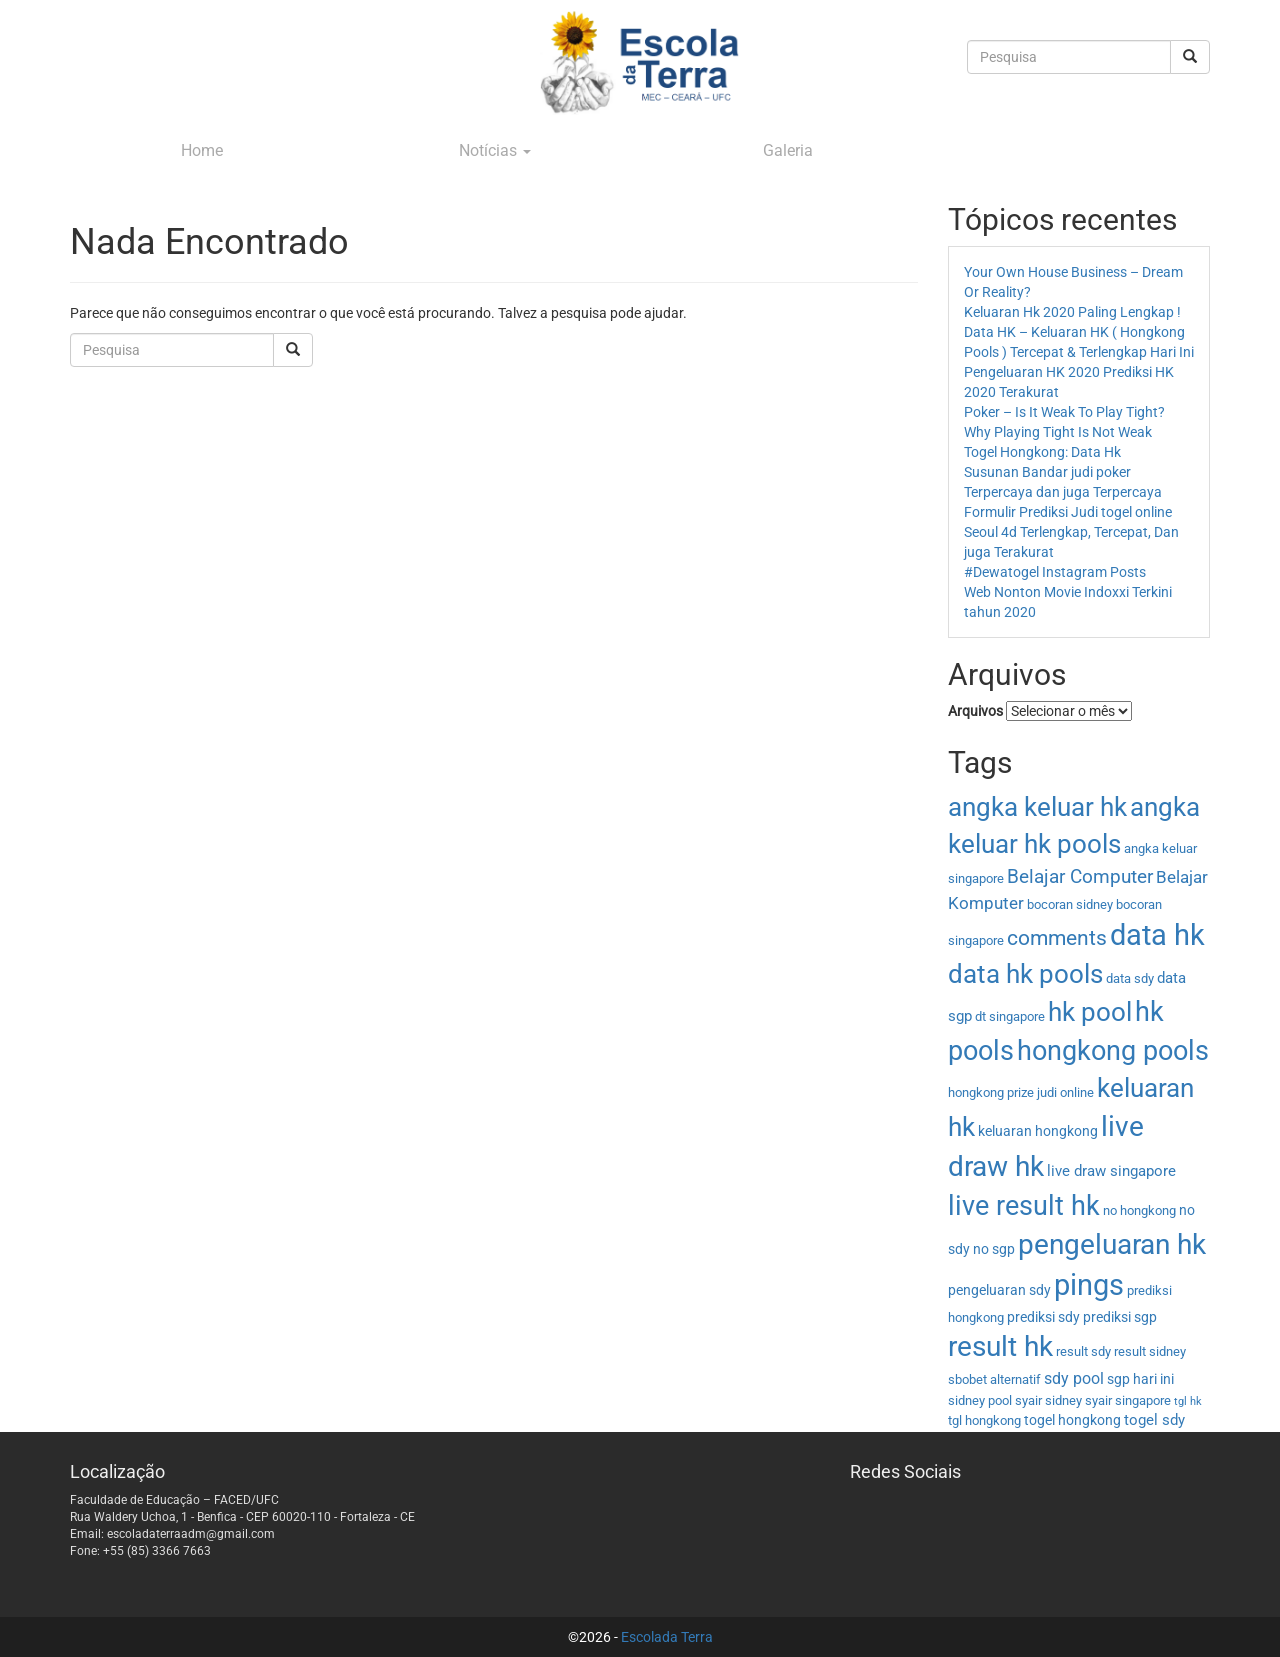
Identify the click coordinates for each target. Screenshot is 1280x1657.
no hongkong (1139, 1210)
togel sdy (1154, 1420)
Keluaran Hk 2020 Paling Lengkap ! (1072, 312)
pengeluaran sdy (999, 1290)
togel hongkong (1072, 1420)
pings (1089, 1285)
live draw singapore (1111, 1171)
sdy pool (1074, 1378)
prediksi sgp (1120, 1317)
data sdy (1130, 978)
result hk (1000, 1346)
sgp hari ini (1140, 1379)
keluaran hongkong (1038, 1131)
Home (202, 150)
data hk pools (1025, 974)
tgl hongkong (984, 1420)
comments (1057, 937)
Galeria (788, 150)
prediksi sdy (1043, 1317)
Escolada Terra (667, 1637)
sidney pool (980, 1400)
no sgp (994, 1249)
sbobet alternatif (994, 1379)
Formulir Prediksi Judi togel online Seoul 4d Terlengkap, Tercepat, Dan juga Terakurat (1071, 532)
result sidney (1150, 1351)
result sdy (1083, 1351)
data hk (1157, 935)
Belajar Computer (1080, 876)
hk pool (1090, 1012)
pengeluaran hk (1112, 1244)
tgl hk (1188, 1401)
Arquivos (975, 711)
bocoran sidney (1070, 904)
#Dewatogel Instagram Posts (1055, 572)
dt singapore (1010, 1016)
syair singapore (1128, 1400)
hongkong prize (991, 1092)
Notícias (495, 150)
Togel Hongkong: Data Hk (1042, 452)
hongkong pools (1113, 1050)
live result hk (1024, 1206)
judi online (1065, 1092)
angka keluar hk (1037, 807)
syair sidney (1048, 1400)
